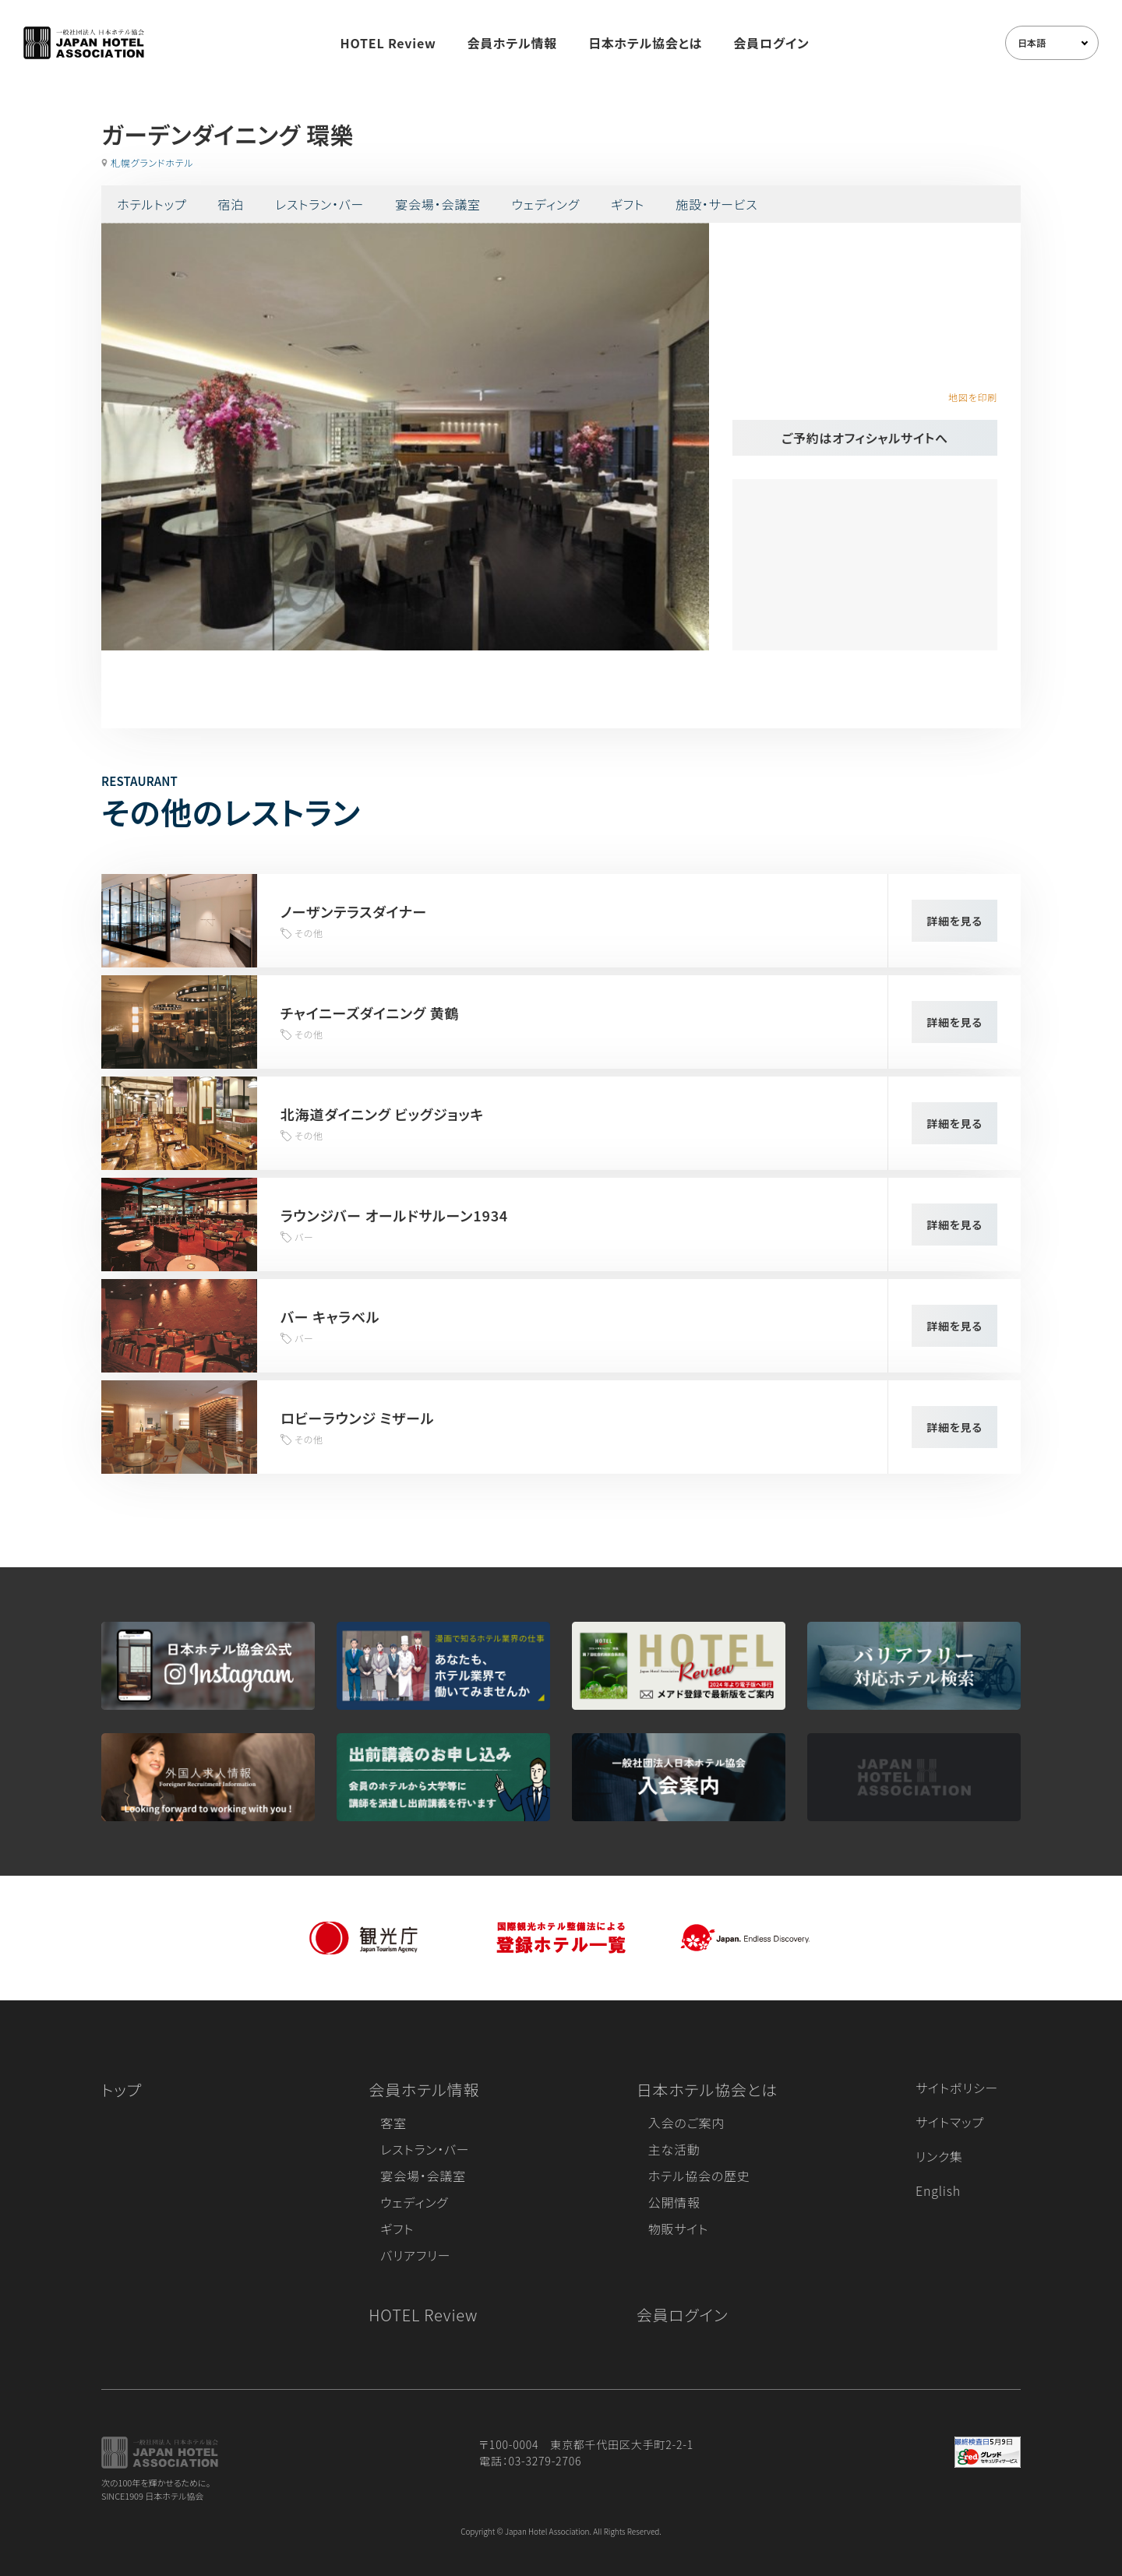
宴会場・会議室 (438, 204)
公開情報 (674, 2202)
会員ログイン (771, 42)
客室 (393, 2122)
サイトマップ (950, 2122)
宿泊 (230, 204)
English (938, 2190)
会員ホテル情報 (513, 42)
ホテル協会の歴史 (699, 2175)
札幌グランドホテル (152, 162)
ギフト (627, 204)
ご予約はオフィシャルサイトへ (865, 437)
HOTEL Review (388, 42)
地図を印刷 (972, 396)
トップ (121, 2089)
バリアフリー (415, 2255)
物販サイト (678, 2228)
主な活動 (674, 2149)
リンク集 (939, 2156)
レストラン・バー (319, 204)
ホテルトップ (151, 204)
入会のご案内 (686, 2122)
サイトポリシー (957, 2087)
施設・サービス (717, 204)
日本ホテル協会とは (645, 42)
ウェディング (546, 204)
